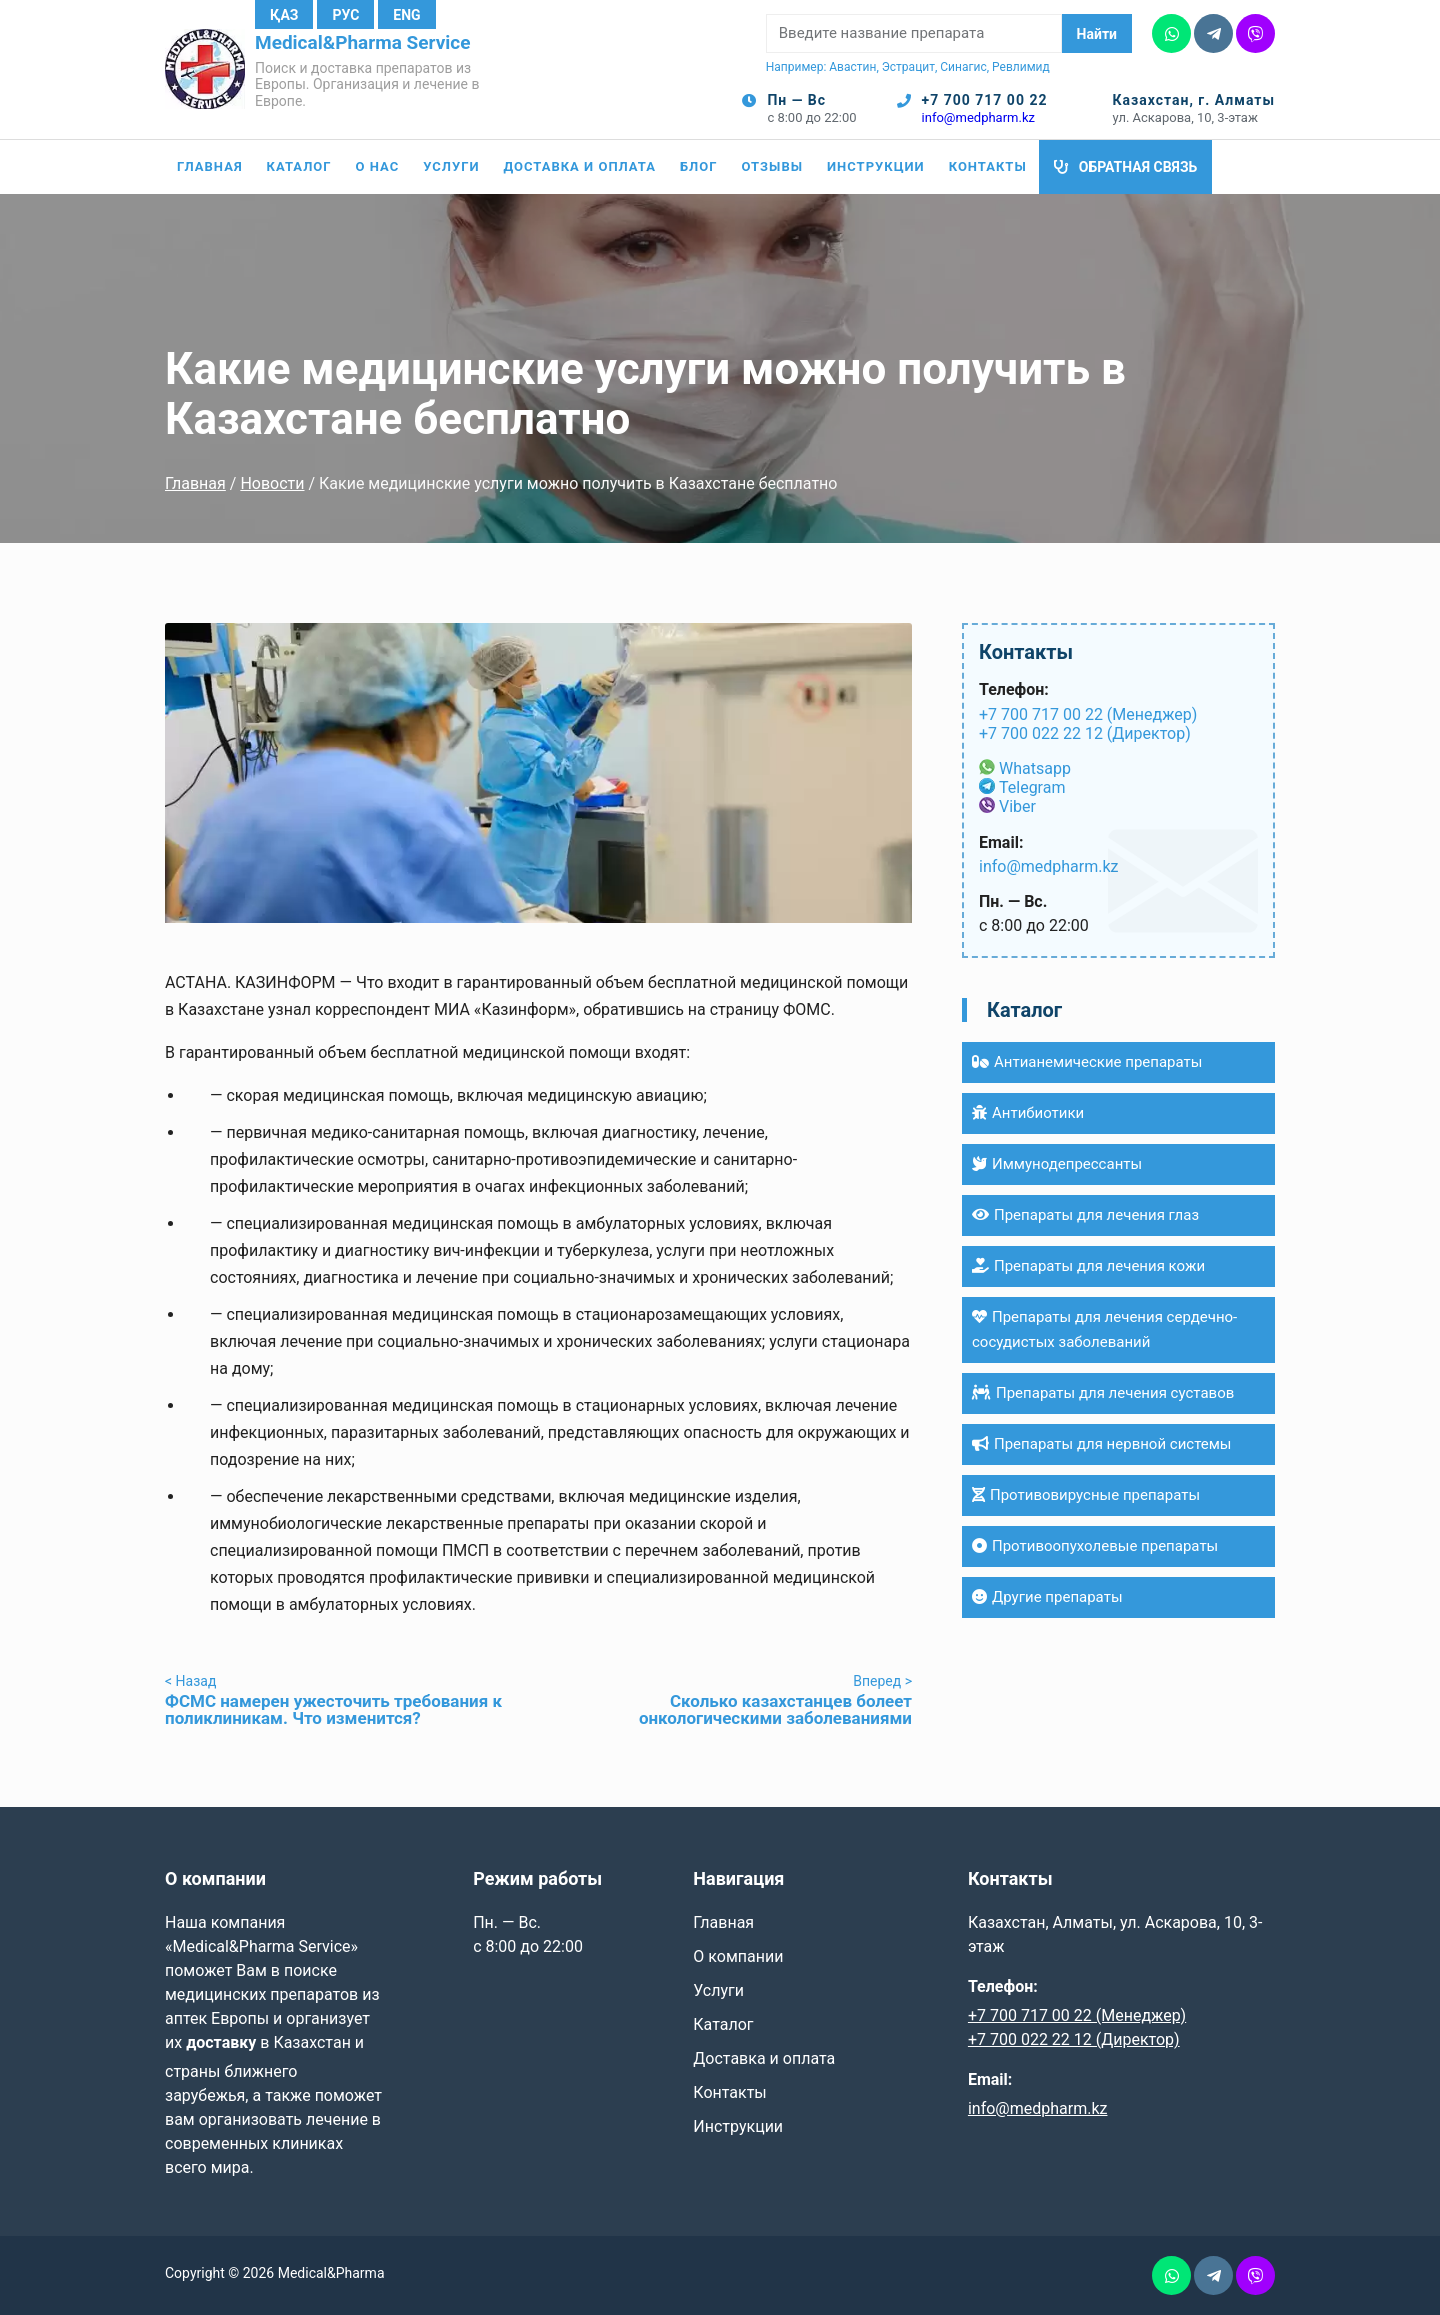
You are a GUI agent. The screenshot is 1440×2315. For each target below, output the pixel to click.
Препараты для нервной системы (1102, 1444)
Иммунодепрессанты (1057, 1164)
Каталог (299, 166)
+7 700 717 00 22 (985, 100)
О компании (738, 1956)
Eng (406, 15)
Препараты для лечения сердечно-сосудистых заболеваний (1104, 1329)
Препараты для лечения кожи (1088, 1266)
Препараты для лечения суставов (1103, 1393)
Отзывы (772, 166)
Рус (345, 15)
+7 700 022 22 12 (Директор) (1085, 733)
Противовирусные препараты (1086, 1495)
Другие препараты (1047, 1597)
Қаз (284, 15)
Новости (272, 483)
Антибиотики (1028, 1113)
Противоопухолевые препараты (1095, 1546)
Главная (210, 166)
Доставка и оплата (580, 166)
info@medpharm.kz (978, 117)
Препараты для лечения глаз (1085, 1215)
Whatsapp (1035, 768)
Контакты (988, 166)
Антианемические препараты (1087, 1062)
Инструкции (876, 166)
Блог (699, 166)
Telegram (1032, 787)
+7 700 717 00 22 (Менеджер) (1088, 714)
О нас (378, 166)
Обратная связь (1138, 167)
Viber (1017, 806)
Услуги (451, 166)
